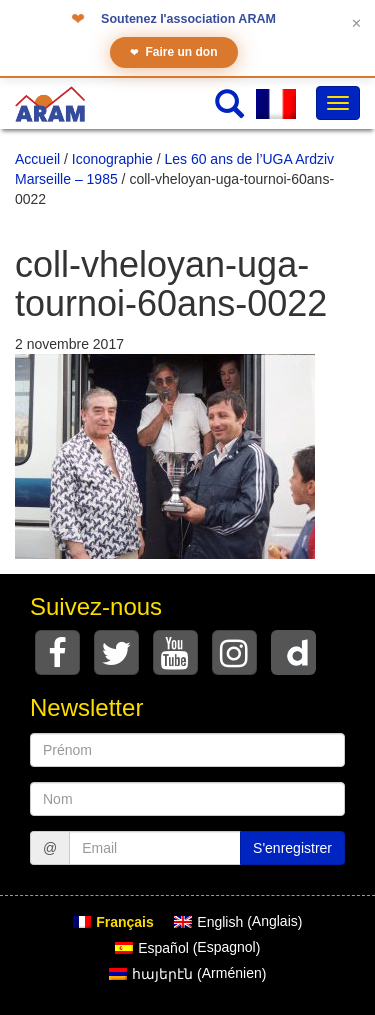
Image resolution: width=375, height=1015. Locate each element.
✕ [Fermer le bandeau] (356, 23)
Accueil (37, 159)
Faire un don (174, 52)
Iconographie (112, 159)
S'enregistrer (292, 848)
